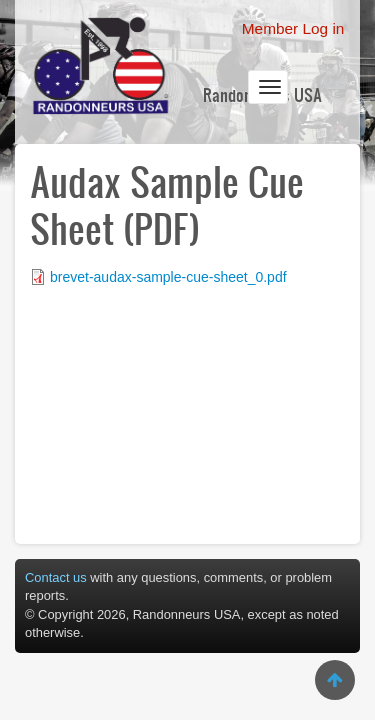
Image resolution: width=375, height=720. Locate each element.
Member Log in (293, 28)
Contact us (56, 577)
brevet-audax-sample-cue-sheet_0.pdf (168, 277)
